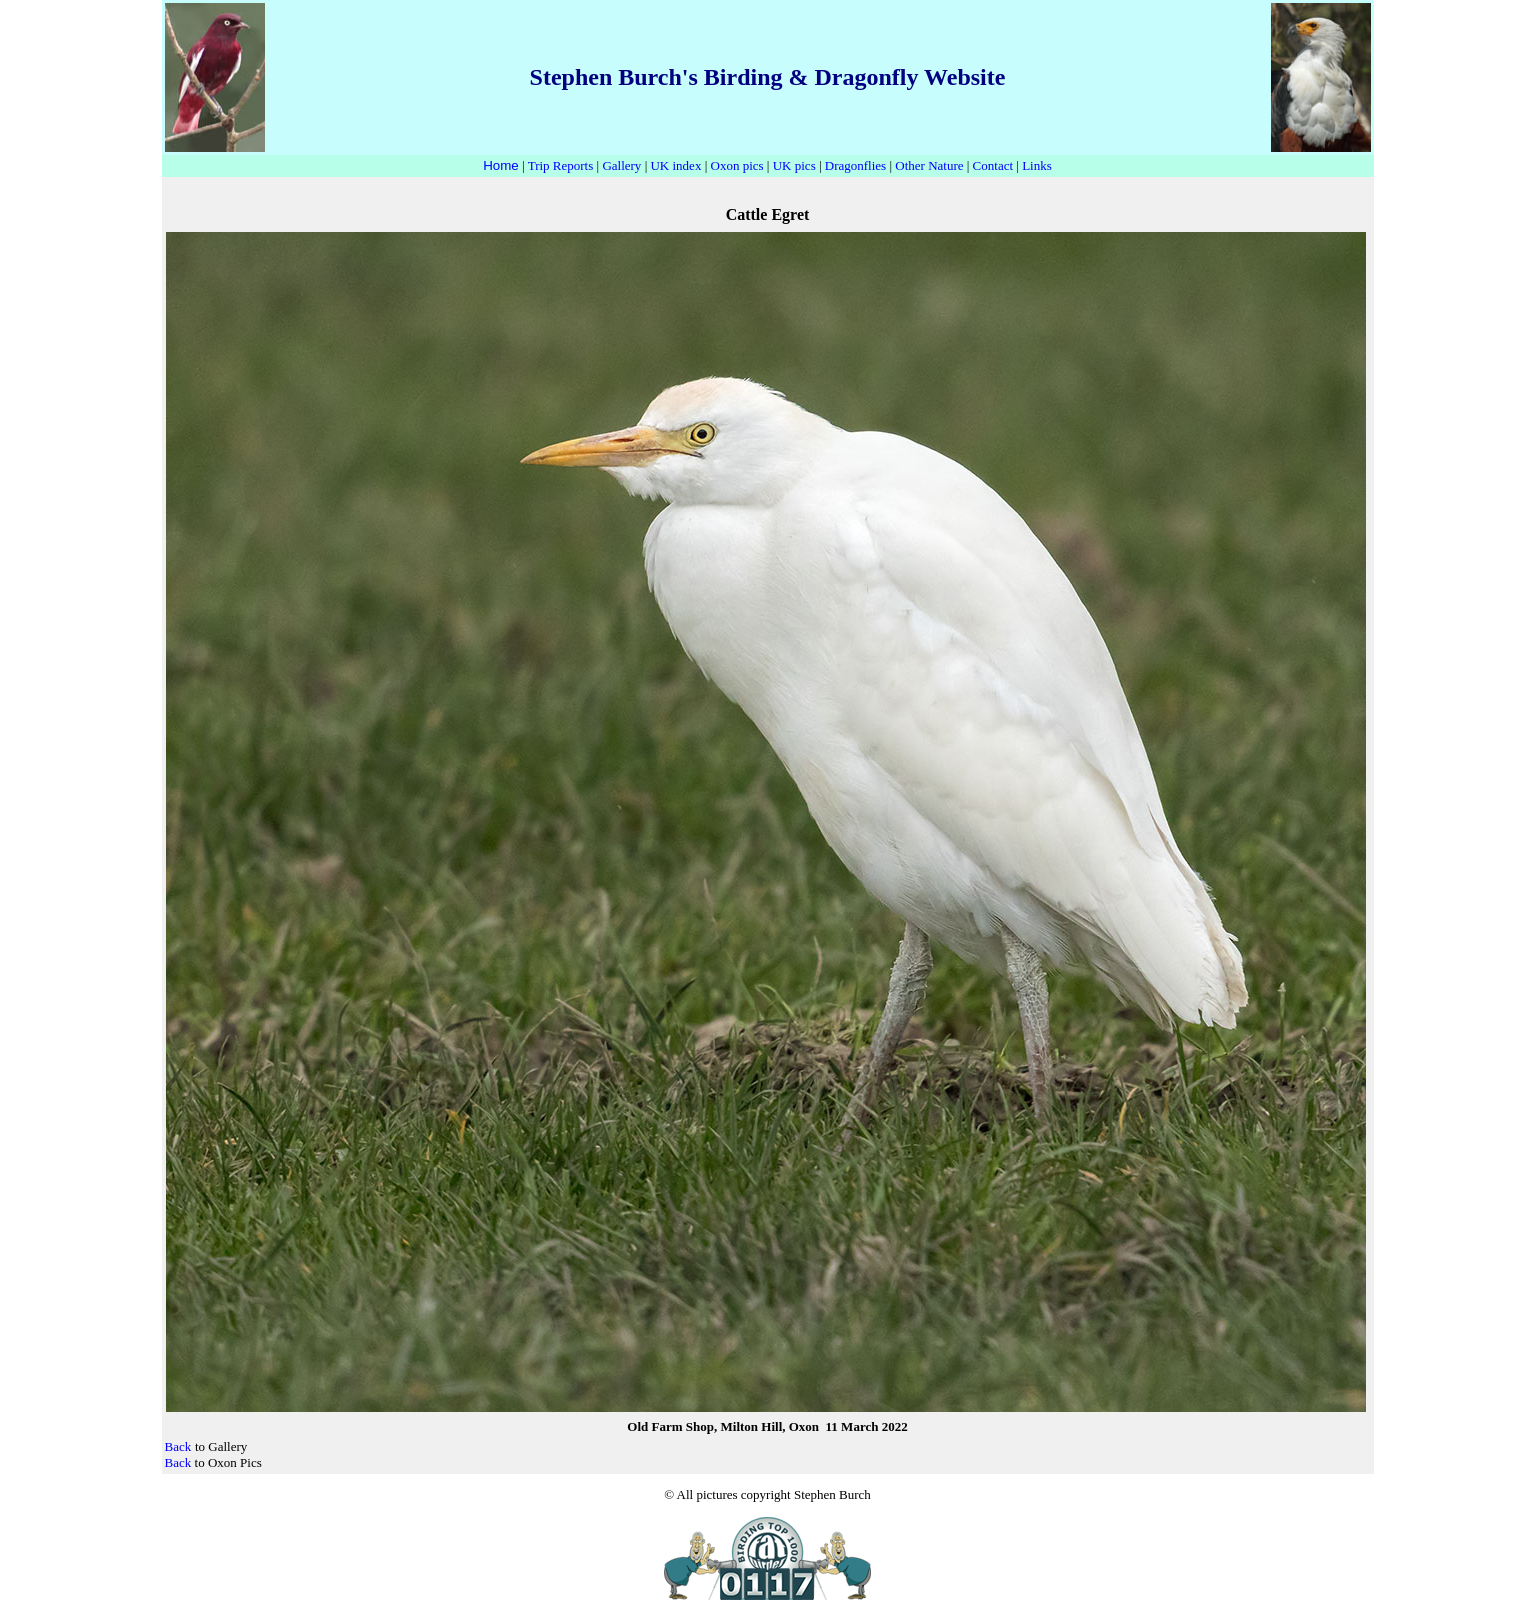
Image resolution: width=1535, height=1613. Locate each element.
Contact (993, 165)
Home (501, 165)
